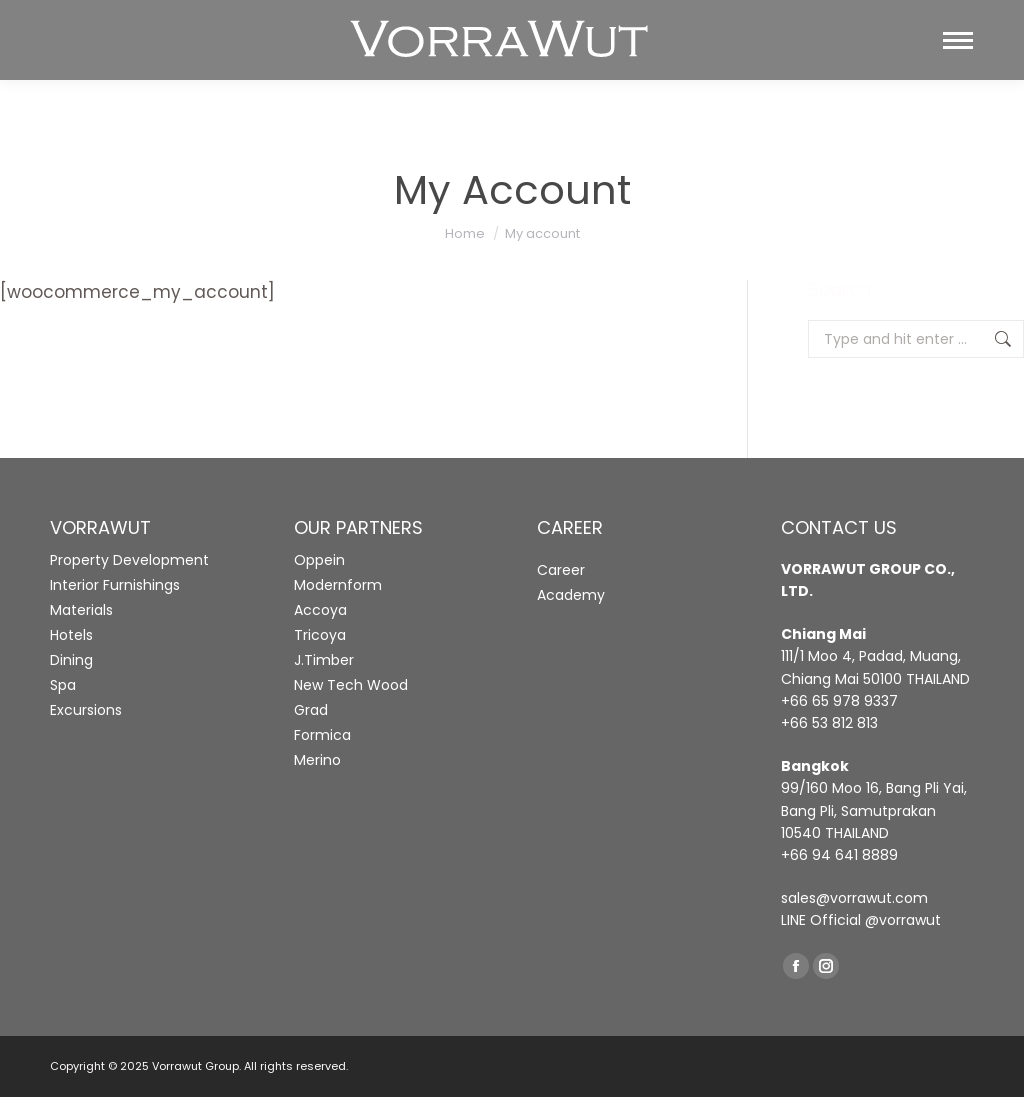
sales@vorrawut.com (854, 898)
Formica (322, 735)
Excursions (86, 710)
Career (561, 570)
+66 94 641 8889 (839, 855)
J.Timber (324, 660)
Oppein (319, 560)
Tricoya (320, 635)
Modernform (338, 585)
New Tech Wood (351, 685)
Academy (571, 595)
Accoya (320, 610)
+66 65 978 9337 (839, 701)
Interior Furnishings (115, 585)
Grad (311, 710)
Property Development (129, 560)
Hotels (71, 635)
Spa (63, 685)
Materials (81, 610)
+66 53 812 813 (829, 723)
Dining (71, 660)
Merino (317, 760)
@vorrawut (903, 920)
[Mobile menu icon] (958, 40)
